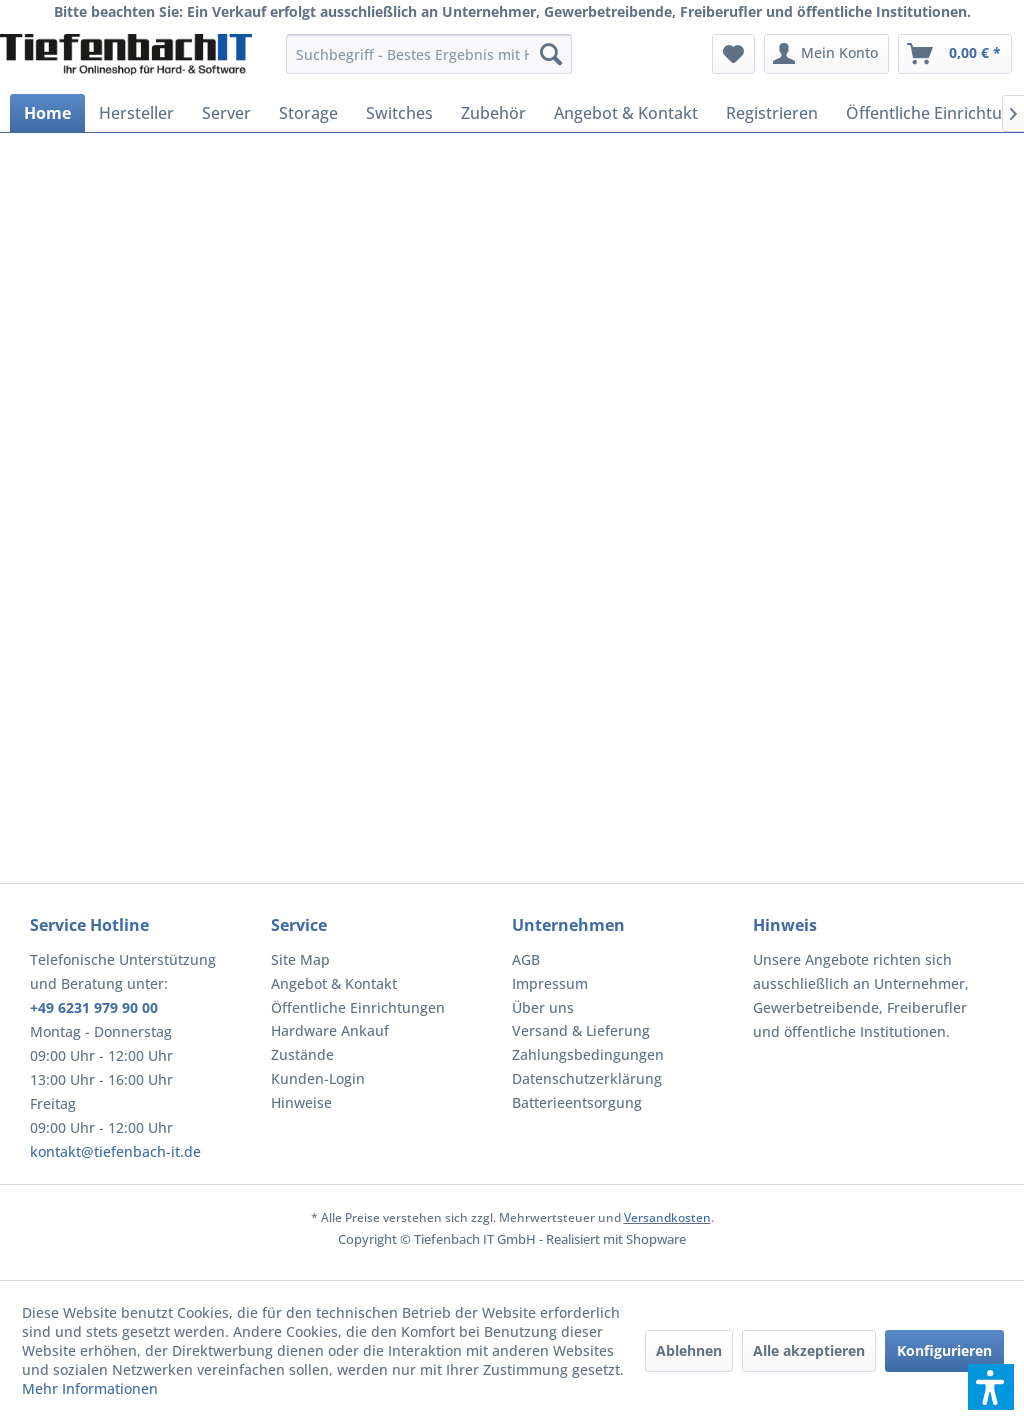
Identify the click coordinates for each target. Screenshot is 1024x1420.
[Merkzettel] (733, 54)
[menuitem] (429, 54)
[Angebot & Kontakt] (626, 113)
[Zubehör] (493, 113)
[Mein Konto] (826, 54)
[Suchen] (551, 54)
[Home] (47, 113)
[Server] (226, 113)
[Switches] (399, 113)
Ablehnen (689, 1350)
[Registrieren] (772, 113)
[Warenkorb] (955, 54)
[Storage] (308, 113)
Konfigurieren (944, 1350)
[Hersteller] (136, 113)
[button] (991, 1387)
